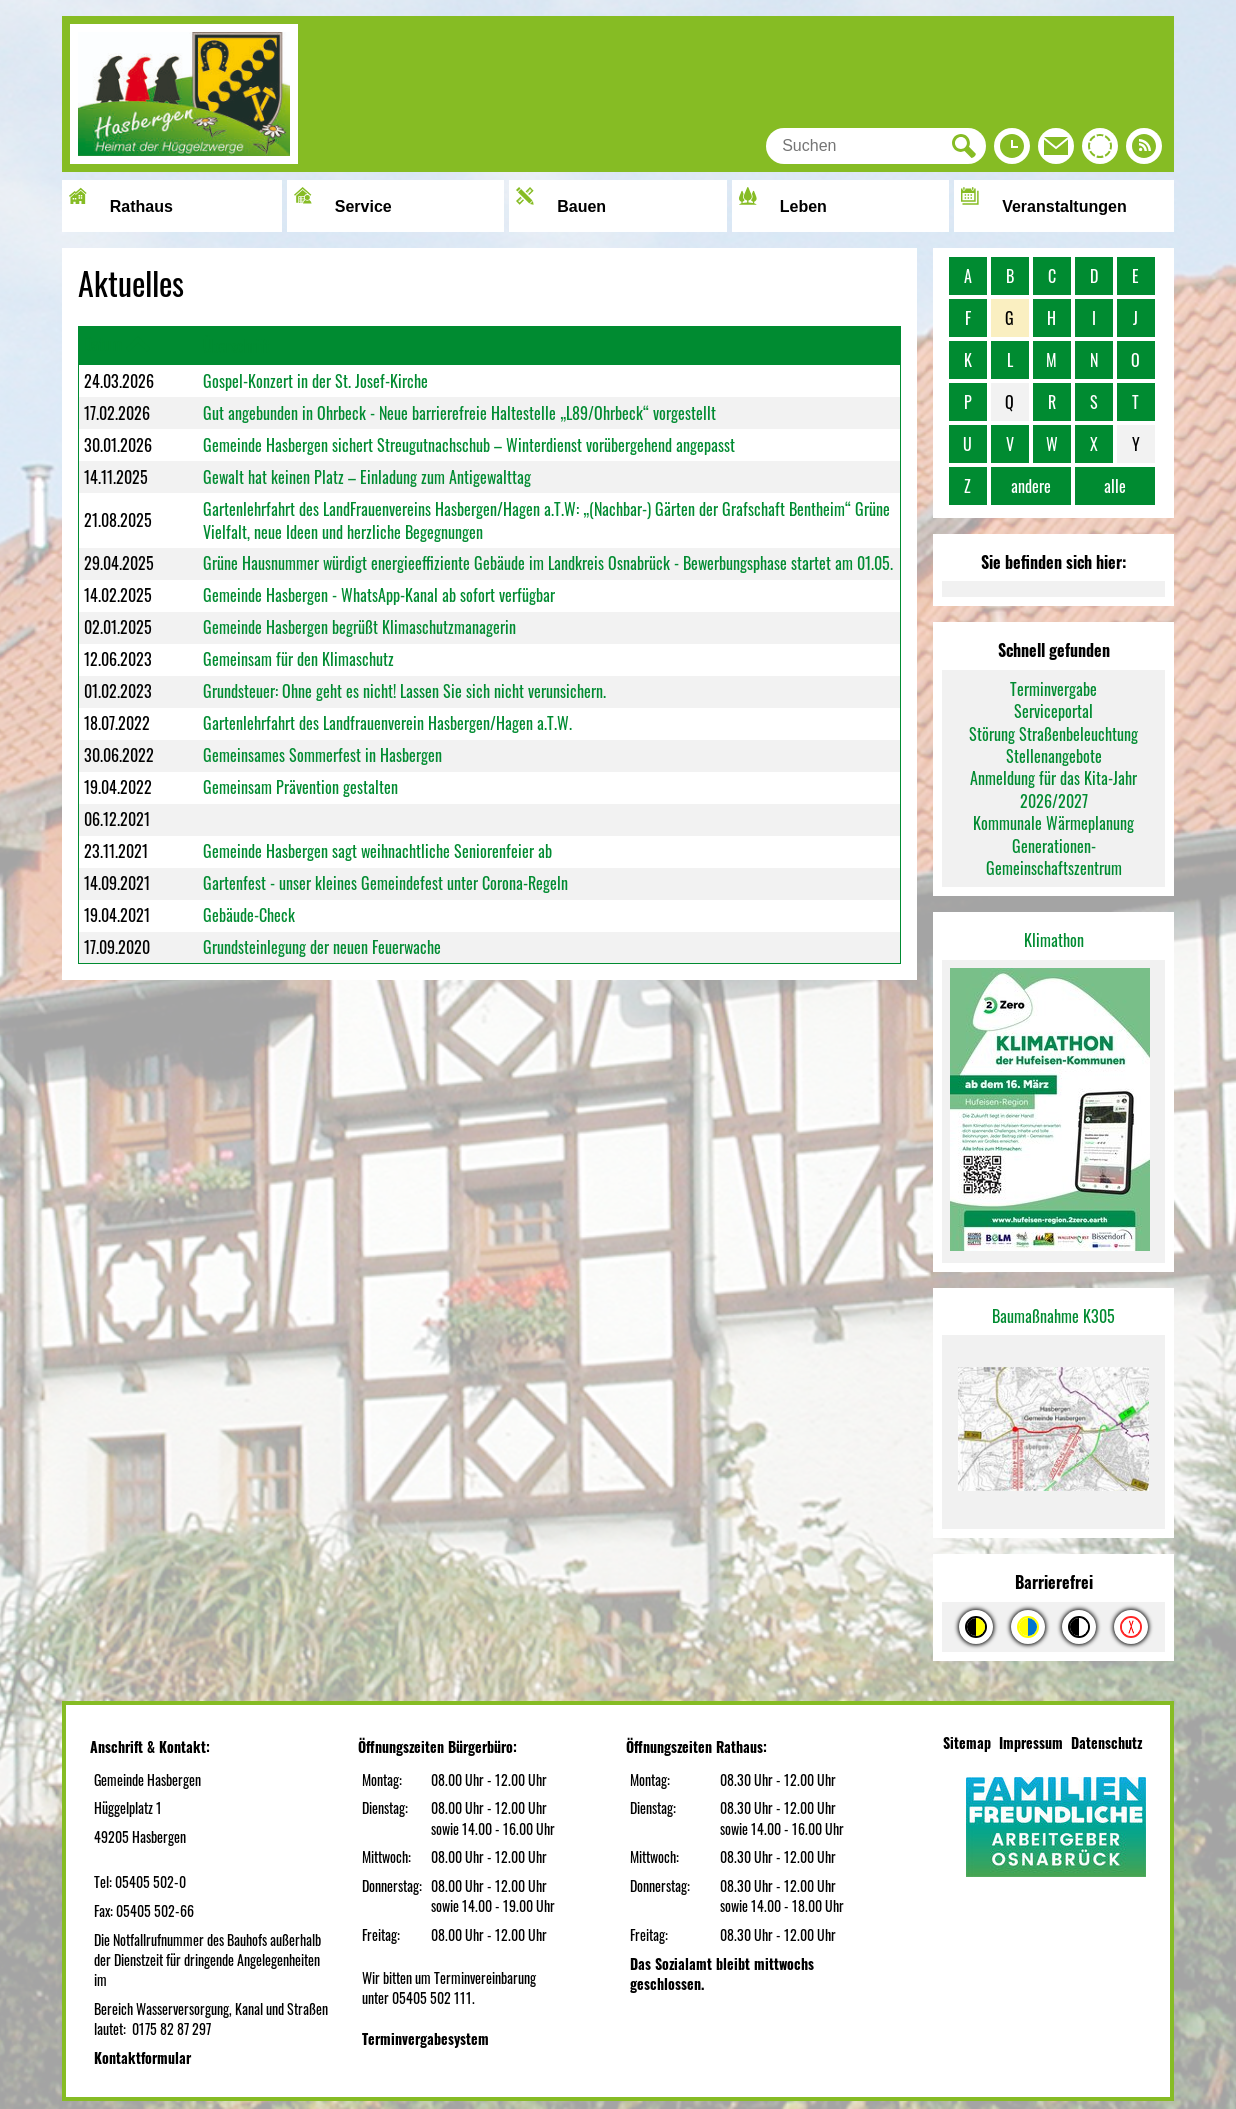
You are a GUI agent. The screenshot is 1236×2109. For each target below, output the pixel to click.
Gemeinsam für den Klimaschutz (298, 659)
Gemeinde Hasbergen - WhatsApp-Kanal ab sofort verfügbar (379, 595)
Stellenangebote (1054, 756)
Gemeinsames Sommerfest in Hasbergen (322, 755)
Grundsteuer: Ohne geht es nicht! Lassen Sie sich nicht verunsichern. (404, 691)
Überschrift (236, 346)
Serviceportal (1053, 711)
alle (1115, 486)
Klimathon (1054, 940)
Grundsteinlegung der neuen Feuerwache (322, 947)
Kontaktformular (142, 2057)
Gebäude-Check (249, 915)
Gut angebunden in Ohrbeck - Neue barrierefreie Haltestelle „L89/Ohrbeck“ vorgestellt (459, 413)
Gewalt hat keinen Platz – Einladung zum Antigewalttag (367, 477)
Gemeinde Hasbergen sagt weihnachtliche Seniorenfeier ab (377, 851)
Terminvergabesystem (425, 2038)
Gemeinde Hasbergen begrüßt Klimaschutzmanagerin (359, 627)
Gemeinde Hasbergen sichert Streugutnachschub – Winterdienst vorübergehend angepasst (469, 445)
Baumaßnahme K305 (1053, 1316)
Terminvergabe (1053, 689)
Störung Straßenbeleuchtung (1053, 734)
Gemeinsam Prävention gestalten (300, 787)
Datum (103, 344)
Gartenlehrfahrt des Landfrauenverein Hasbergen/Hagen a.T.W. (387, 723)
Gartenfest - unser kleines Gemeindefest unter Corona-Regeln (385, 883)
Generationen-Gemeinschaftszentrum (1054, 857)
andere (1031, 486)
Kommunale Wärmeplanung (1053, 823)
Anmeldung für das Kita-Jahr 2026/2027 (1053, 789)
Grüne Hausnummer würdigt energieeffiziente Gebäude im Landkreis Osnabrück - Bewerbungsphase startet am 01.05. (548, 563)
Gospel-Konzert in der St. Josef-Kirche (315, 381)
